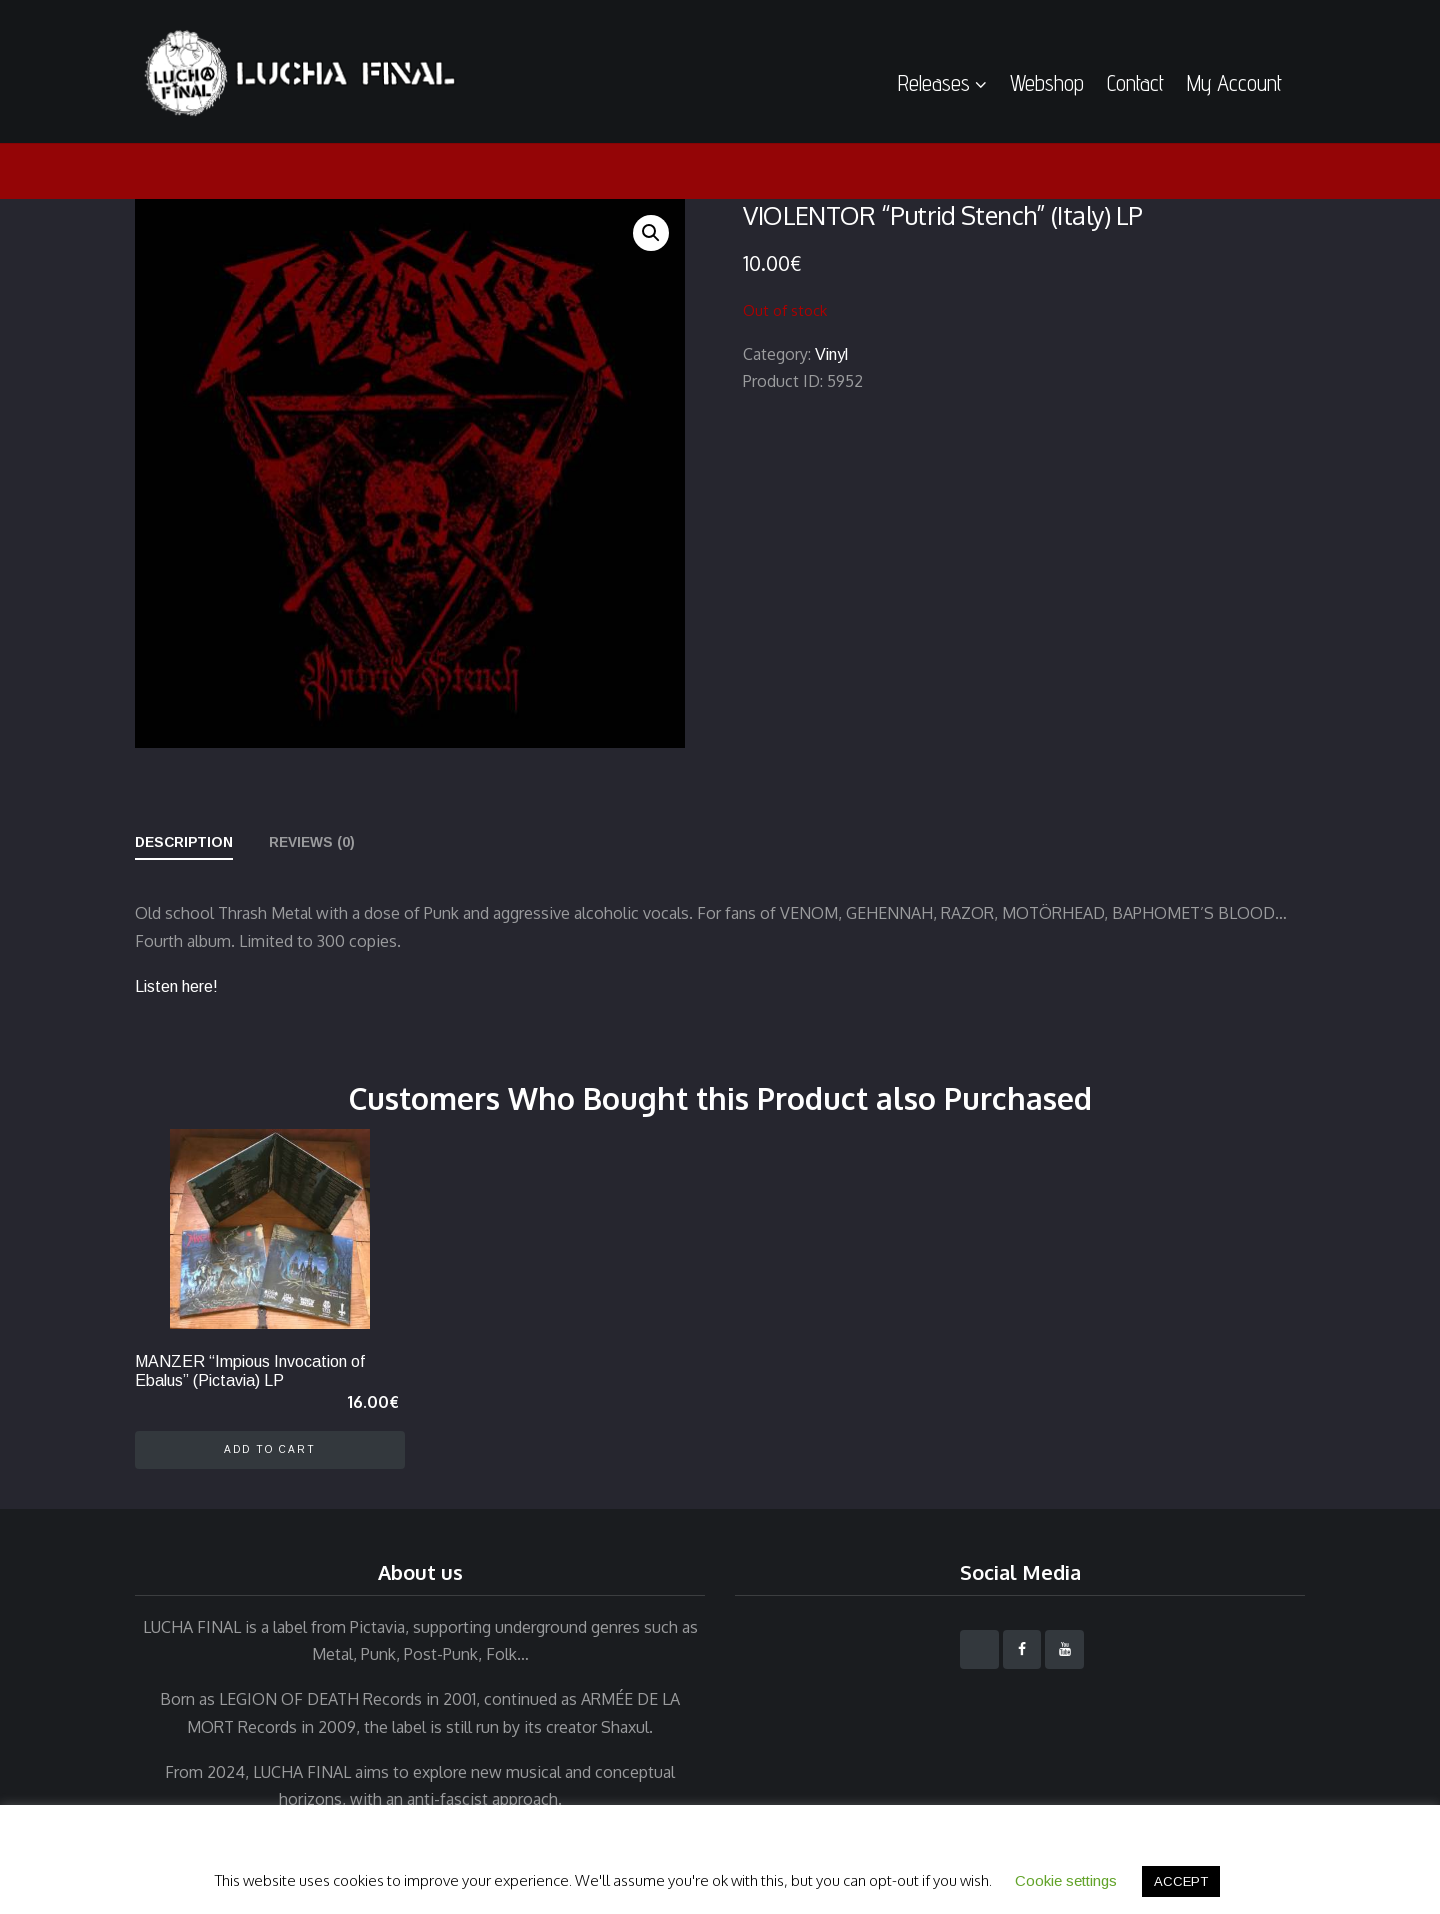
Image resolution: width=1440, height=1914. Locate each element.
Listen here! (176, 986)
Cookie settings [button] (1066, 1880)
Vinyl (831, 354)
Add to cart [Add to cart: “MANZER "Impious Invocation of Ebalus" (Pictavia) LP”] (270, 1449)
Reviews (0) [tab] (312, 842)
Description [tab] (184, 842)
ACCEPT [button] (1181, 1881)
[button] (651, 233)
